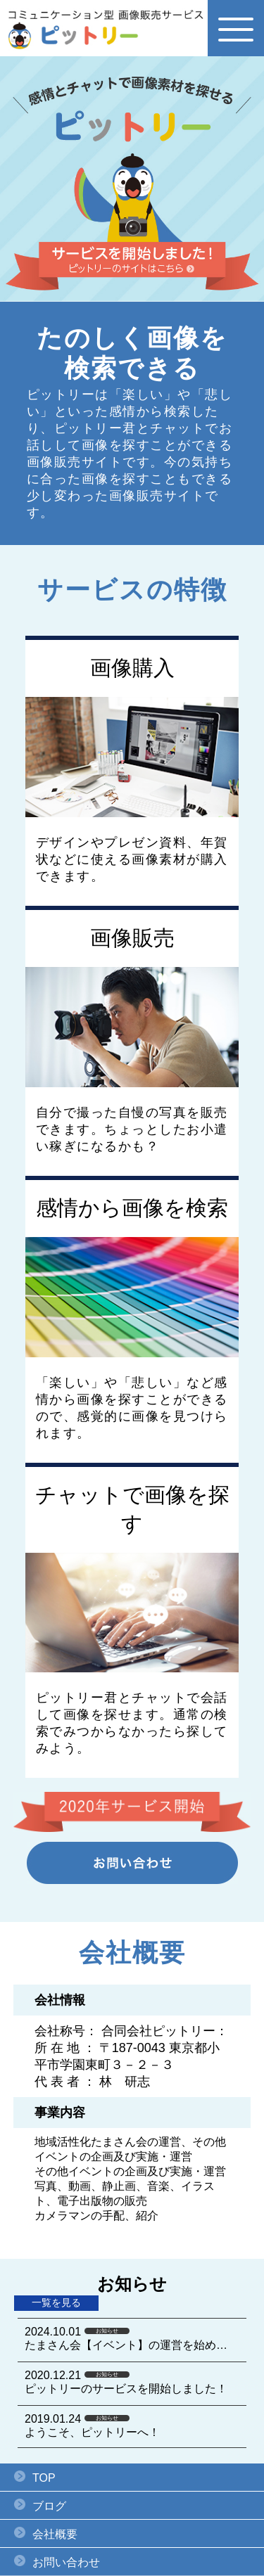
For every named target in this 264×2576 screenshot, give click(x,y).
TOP (44, 2478)
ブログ (49, 2506)
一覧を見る (56, 2302)
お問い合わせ (66, 2562)
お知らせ (107, 2331)
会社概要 (54, 2534)
